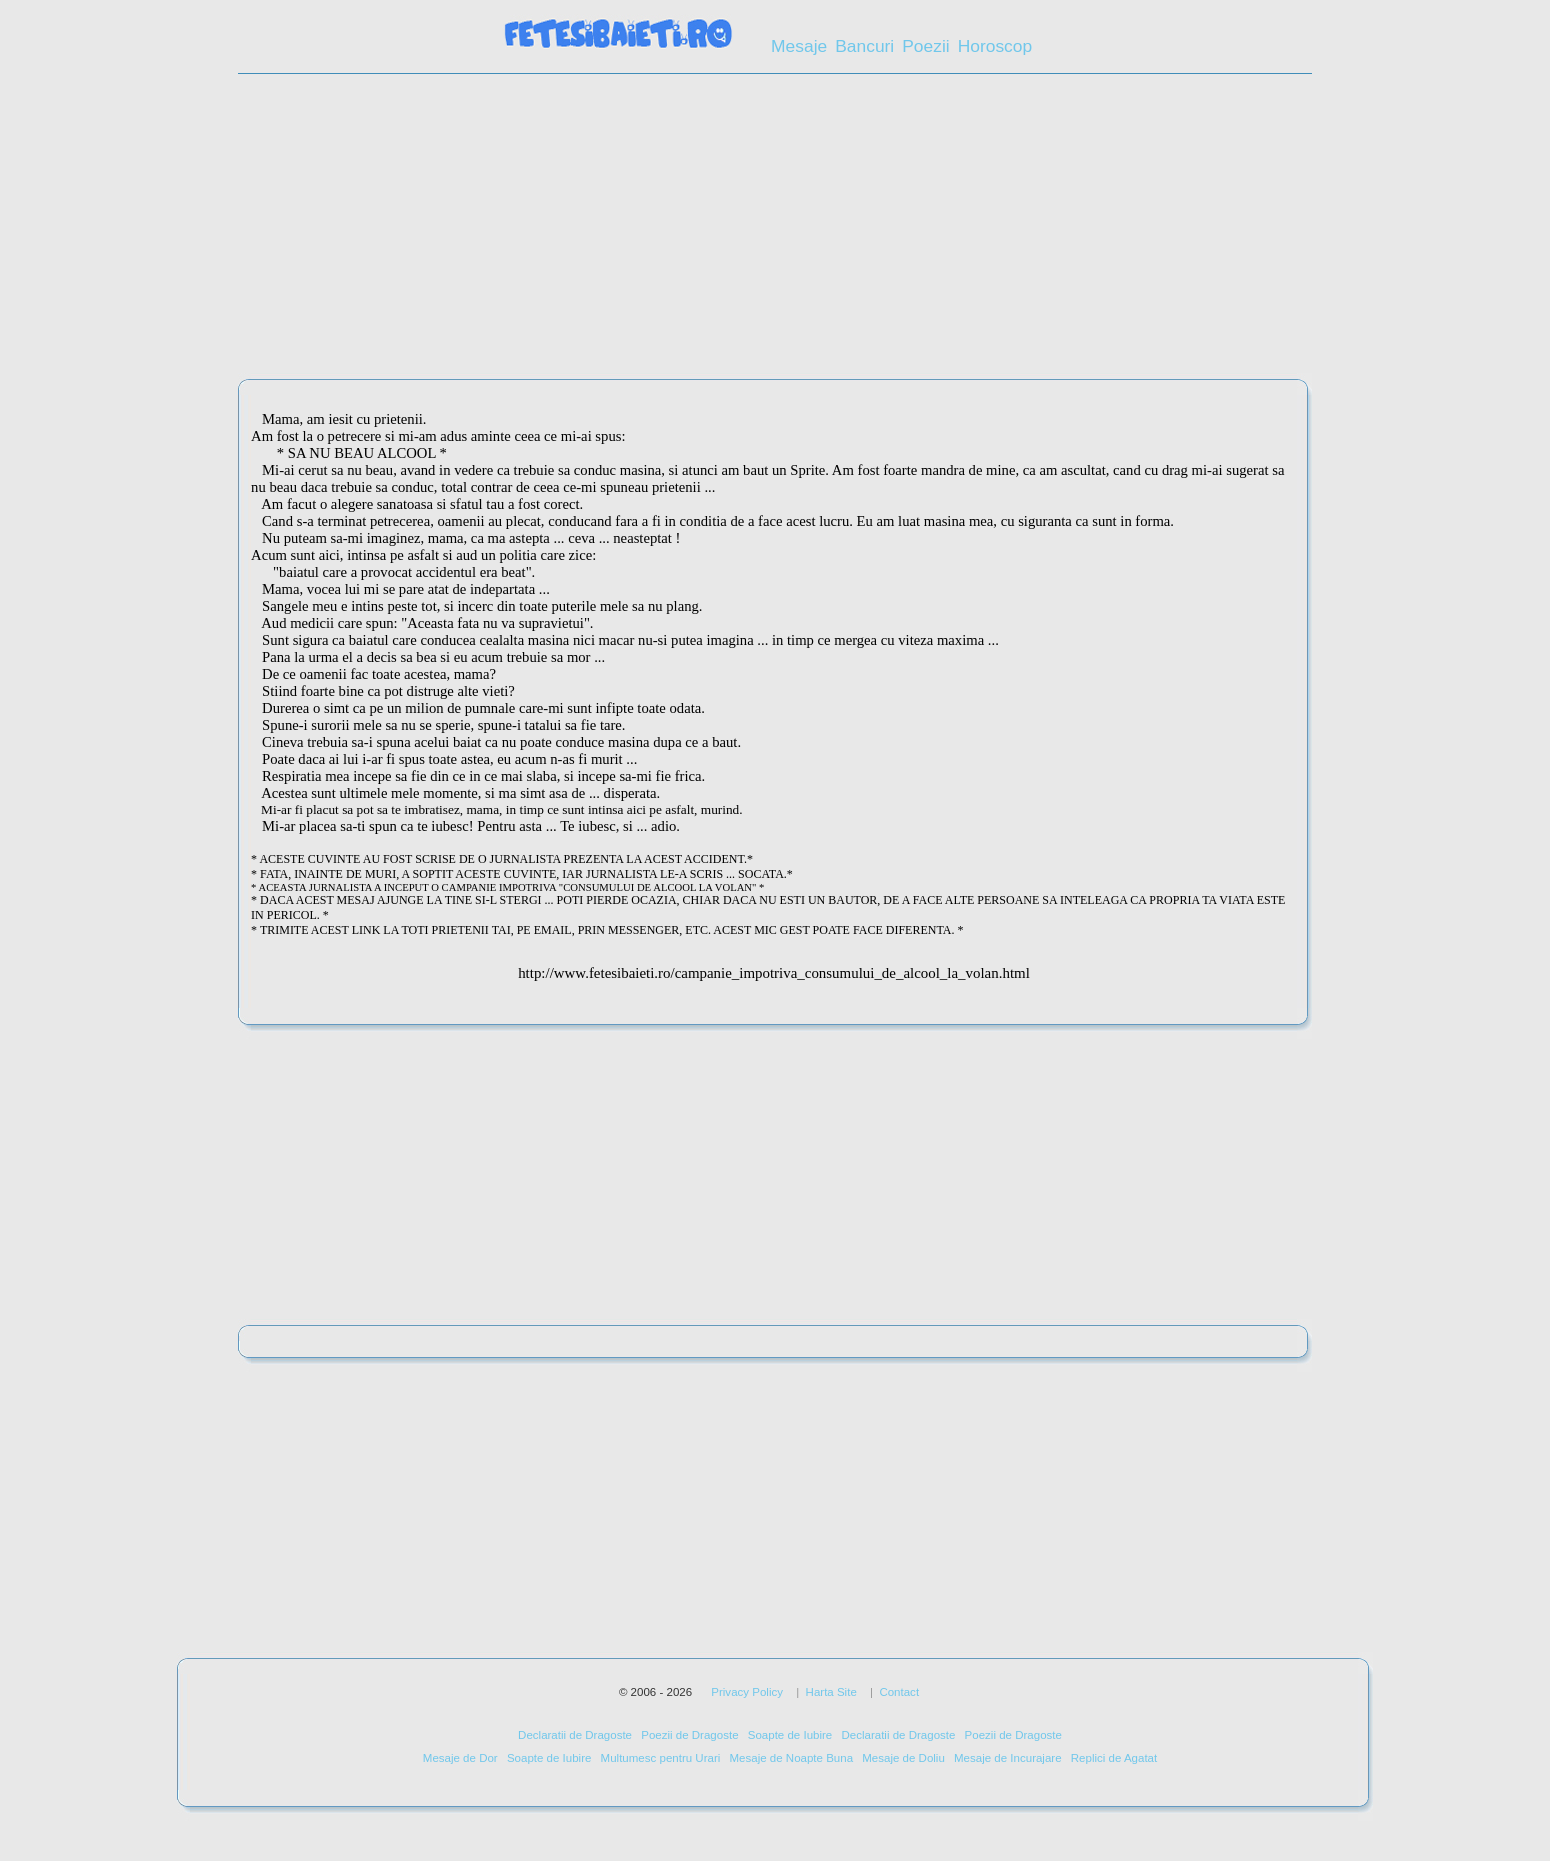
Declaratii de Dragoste (575, 1735)
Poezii (925, 46)
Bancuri (864, 46)
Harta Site (831, 1692)
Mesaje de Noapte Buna (791, 1758)
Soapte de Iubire (790, 1735)
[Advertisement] (775, 233)
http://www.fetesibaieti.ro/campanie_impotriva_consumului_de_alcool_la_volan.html (774, 973)
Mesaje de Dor (460, 1758)
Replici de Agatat (1114, 1758)
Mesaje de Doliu (903, 1758)
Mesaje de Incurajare (1008, 1758)
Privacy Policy (747, 1692)
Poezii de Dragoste (689, 1735)
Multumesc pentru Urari (661, 1758)
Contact (899, 1692)
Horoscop (995, 46)
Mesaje (799, 46)
